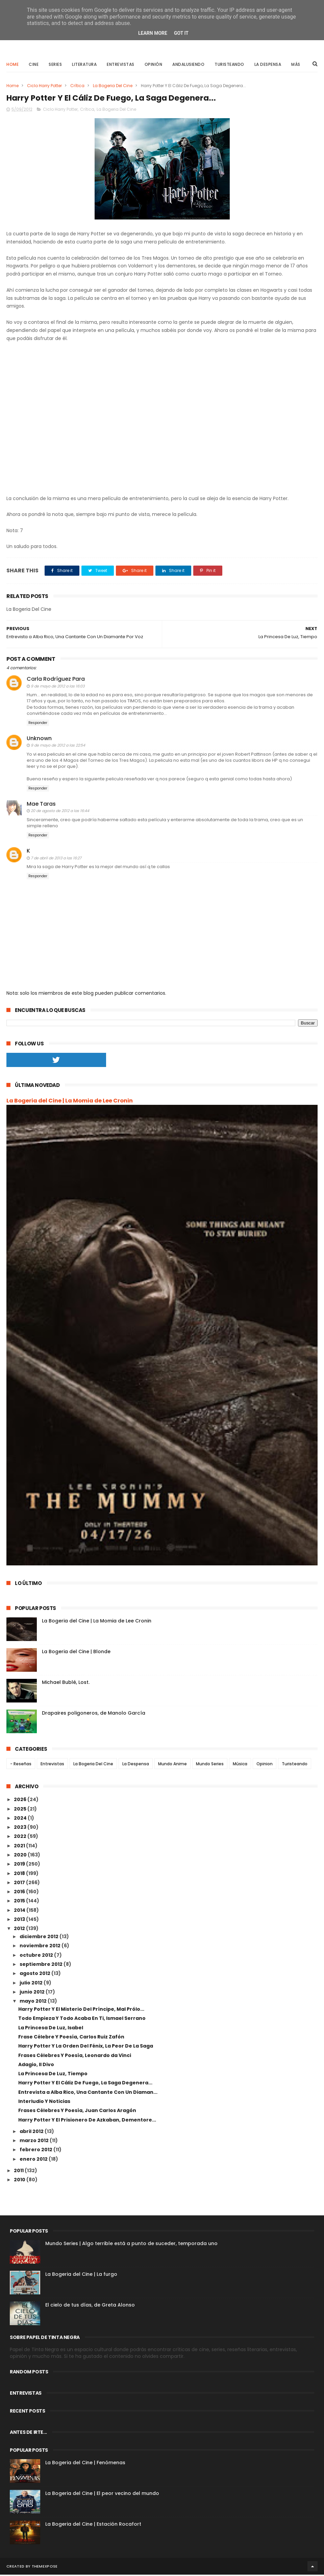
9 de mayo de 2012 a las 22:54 (58, 746)
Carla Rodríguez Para (56, 680)
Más (295, 65)
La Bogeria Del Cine (112, 86)
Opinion (264, 1765)
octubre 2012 (37, 1956)
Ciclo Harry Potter (44, 86)
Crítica (77, 86)
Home (12, 65)
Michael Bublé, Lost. (66, 1683)
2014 (20, 1911)
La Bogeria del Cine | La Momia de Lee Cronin (69, 1102)
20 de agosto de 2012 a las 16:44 (60, 812)
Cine (34, 65)
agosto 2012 (35, 1974)
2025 (20, 1809)
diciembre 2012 (39, 1937)
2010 (20, 2181)
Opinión (154, 65)
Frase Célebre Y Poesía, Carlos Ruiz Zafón (71, 2038)
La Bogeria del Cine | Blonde (76, 1652)
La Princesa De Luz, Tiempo (53, 2075)
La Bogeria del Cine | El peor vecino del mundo (102, 2494)
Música (240, 1765)
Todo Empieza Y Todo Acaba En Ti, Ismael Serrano (82, 2019)
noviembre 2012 (40, 1947)
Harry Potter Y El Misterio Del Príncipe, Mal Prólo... (81, 2010)
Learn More (152, 33)
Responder (37, 724)
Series (55, 65)
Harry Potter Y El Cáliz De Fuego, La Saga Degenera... (85, 2084)
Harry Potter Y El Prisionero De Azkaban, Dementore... (87, 2120)
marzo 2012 (35, 2141)
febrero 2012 (36, 2151)
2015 (20, 1902)
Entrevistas (120, 65)
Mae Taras (41, 805)
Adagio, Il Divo (36, 2065)
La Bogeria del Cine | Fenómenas (85, 2464)
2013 (20, 1920)
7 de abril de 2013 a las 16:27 (56, 859)
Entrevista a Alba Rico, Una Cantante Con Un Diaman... (87, 2093)
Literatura (84, 65)
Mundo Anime (172, 1765)
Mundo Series (210, 1765)
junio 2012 (33, 1993)
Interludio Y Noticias (44, 2102)
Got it (181, 33)
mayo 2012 (34, 2002)
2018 (20, 1874)
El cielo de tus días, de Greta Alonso (90, 2306)
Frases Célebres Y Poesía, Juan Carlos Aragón (77, 2111)
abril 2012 (32, 2132)
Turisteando (229, 65)
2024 (21, 1819)
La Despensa (267, 65)
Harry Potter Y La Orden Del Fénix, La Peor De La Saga (85, 2047)
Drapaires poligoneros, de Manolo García (93, 1714)
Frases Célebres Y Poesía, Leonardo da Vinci (74, 2056)
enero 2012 (34, 2160)
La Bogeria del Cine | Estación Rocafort (93, 2525)
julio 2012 (32, 1983)
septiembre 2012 (42, 1965)
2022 (20, 1837)
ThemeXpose (45, 2567)
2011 (19, 2171)
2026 (20, 1800)
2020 (21, 1856)
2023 (20, 1828)
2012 (20, 1929)
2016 (20, 1893)
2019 (20, 1865)
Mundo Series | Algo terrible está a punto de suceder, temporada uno (131, 2244)
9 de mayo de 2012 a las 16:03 (57, 687)
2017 (20, 1883)
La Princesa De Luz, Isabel (50, 2028)
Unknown (39, 740)
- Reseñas (20, 1765)
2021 (20, 1846)
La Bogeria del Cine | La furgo (81, 2275)
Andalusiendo (188, 65)
